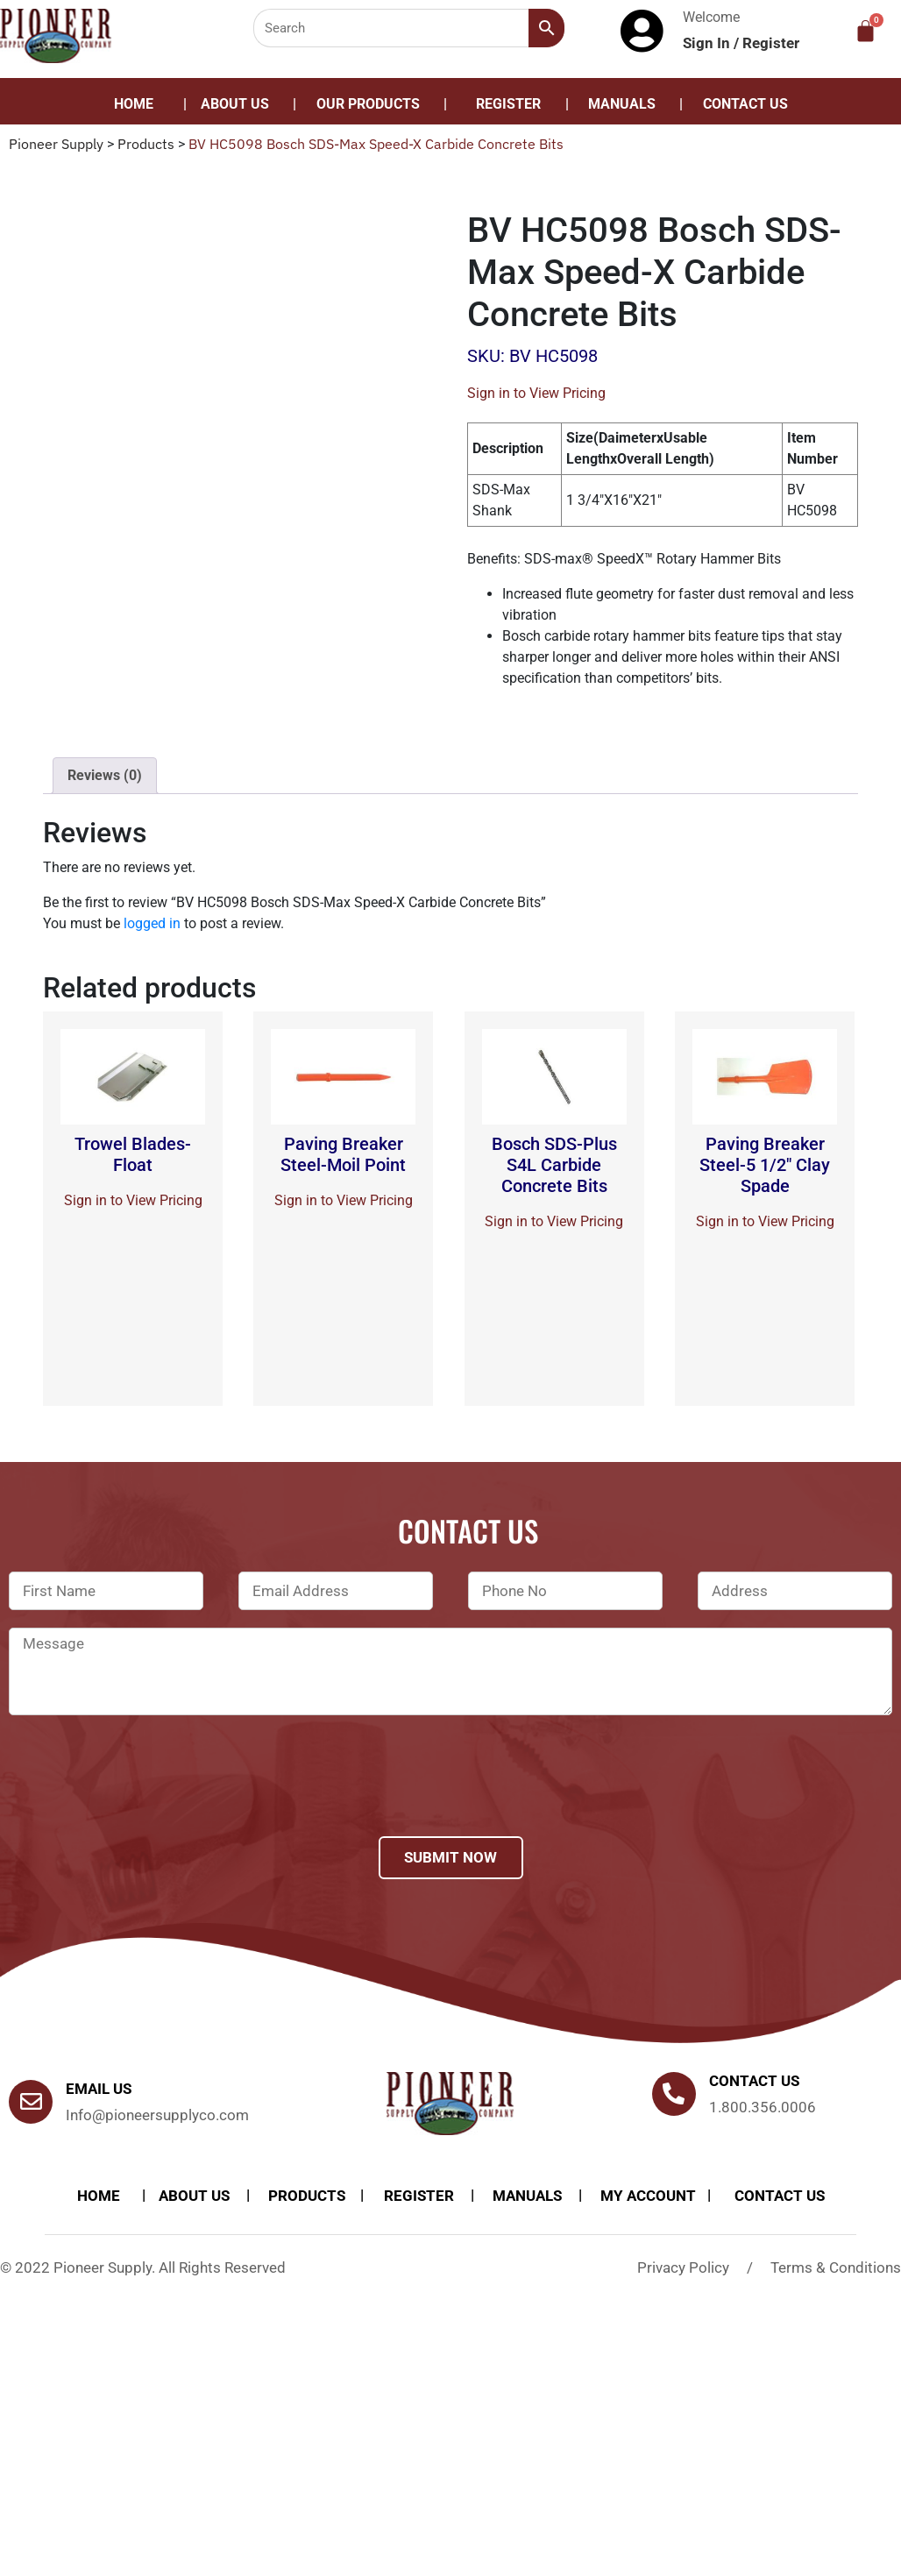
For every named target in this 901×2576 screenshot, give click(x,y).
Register (770, 43)
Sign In (708, 43)
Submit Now (450, 1857)
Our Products (368, 104)
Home (133, 104)
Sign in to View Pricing (536, 393)
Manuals (622, 104)
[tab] (105, 775)
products (306, 2195)
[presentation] (142, 1798)
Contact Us (745, 104)
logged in (152, 923)
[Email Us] (31, 2102)
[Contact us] (674, 2094)
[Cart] (865, 31)
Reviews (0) (104, 775)
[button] (372, 104)
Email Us (98, 2088)
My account (648, 2195)
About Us (235, 104)
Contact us (754, 2081)
